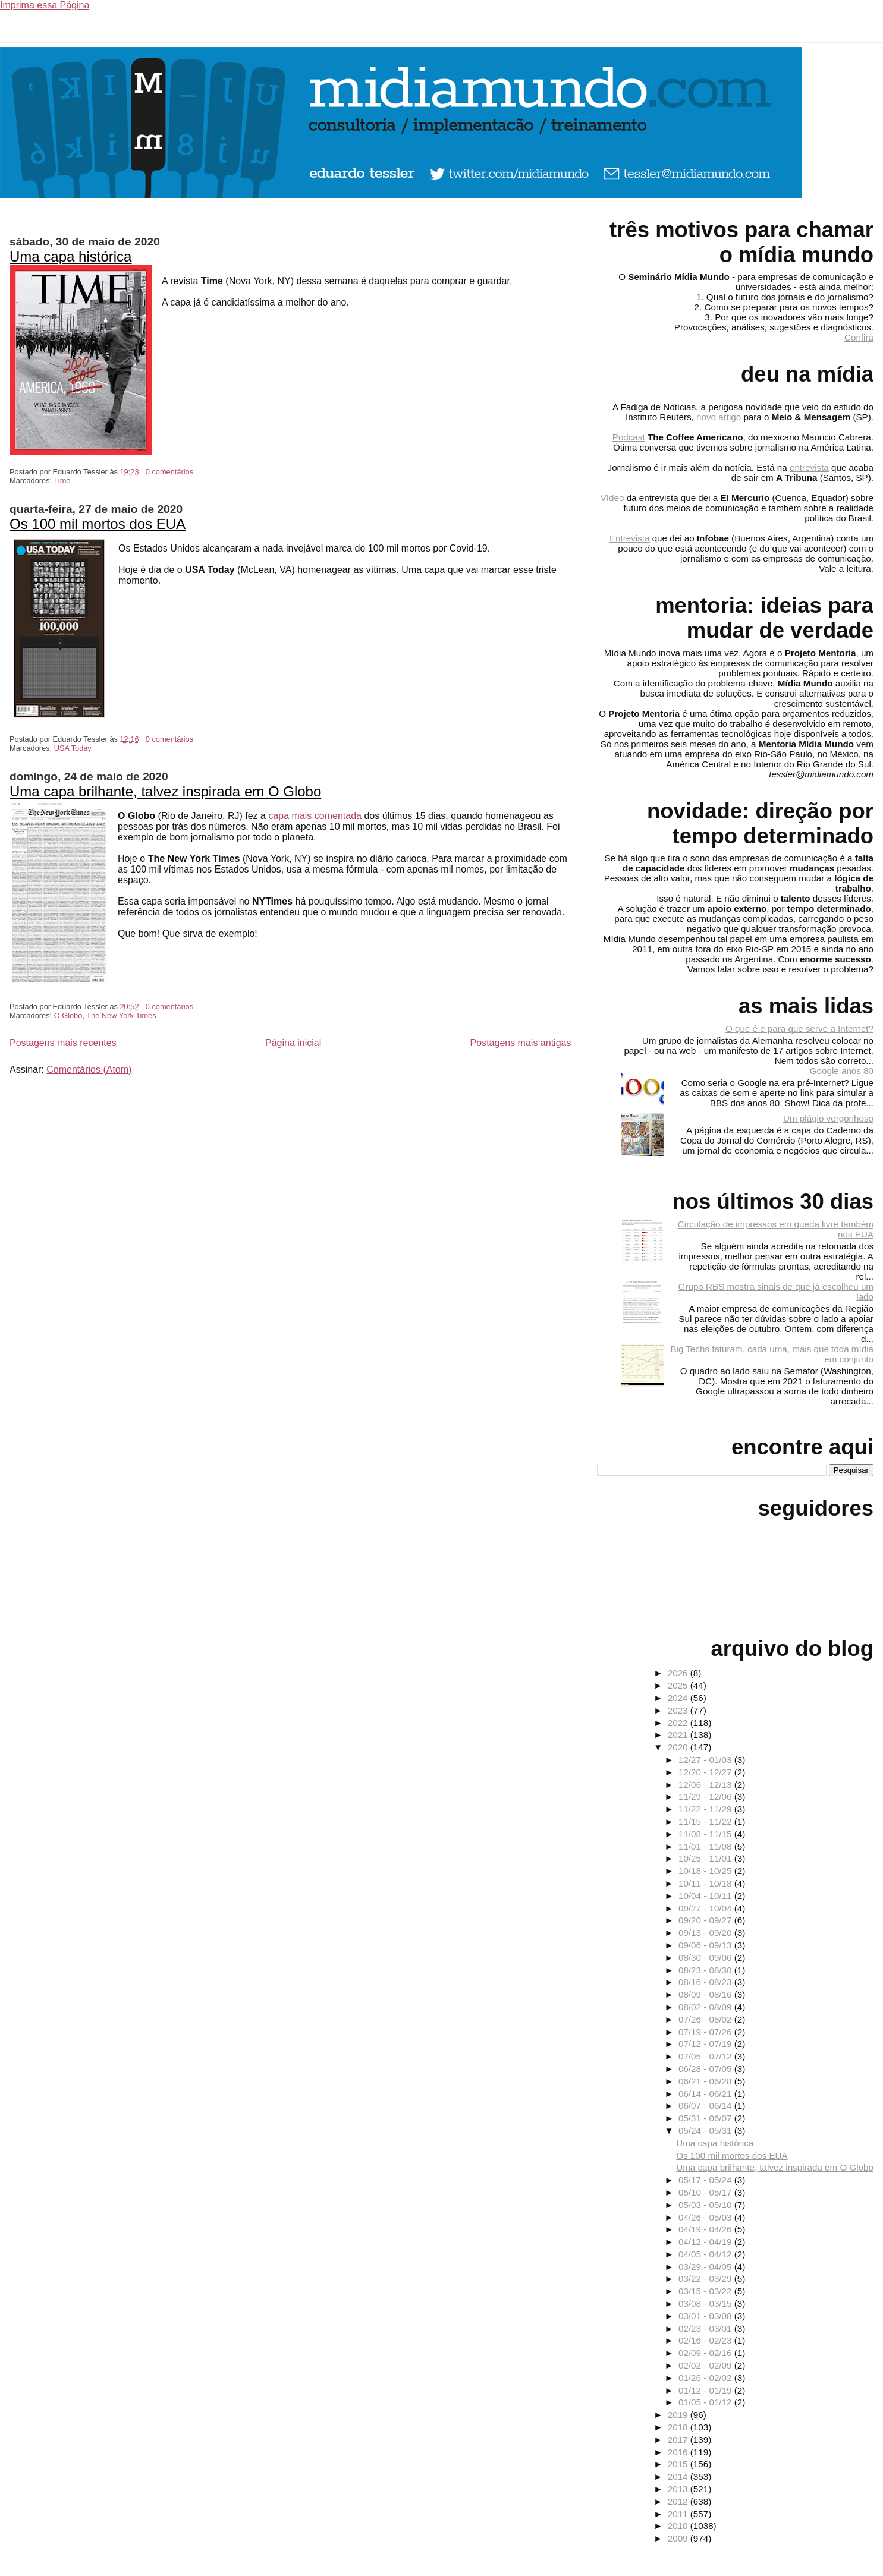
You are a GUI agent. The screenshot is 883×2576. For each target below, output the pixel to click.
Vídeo (612, 498)
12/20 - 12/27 (706, 1772)
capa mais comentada (315, 816)
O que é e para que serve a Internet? (799, 1029)
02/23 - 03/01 (706, 2328)
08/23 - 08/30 (706, 1970)
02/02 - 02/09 (706, 2365)
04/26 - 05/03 (706, 2217)
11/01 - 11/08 (706, 1846)
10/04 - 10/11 (706, 1896)
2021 (679, 1735)
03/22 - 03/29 (706, 2278)
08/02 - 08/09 (706, 2007)
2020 (679, 1747)
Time (62, 480)
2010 (679, 2526)
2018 (679, 2427)
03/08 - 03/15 (706, 2303)
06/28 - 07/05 (706, 2069)
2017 (679, 2440)
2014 (679, 2476)
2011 (679, 2514)
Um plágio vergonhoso (828, 1118)
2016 (679, 2452)
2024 (679, 1698)
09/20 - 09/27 (706, 1920)
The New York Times (121, 1015)
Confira (858, 337)
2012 (679, 2501)
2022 (679, 1723)
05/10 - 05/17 (706, 2192)
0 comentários (169, 471)
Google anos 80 (841, 1071)
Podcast (628, 437)
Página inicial (293, 1043)
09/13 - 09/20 (706, 1933)
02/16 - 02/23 (706, 2340)
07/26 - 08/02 (706, 2019)
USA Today (73, 748)
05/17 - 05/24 (706, 2180)
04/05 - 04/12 (706, 2254)
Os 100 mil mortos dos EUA (98, 524)
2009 (679, 2538)
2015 (679, 2464)
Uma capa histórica (70, 256)
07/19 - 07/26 (706, 2032)
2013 (679, 2489)
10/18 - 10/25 (706, 1871)
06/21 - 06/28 (706, 2081)
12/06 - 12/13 (706, 1785)
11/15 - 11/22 (706, 1821)
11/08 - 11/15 (706, 1834)
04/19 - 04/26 (706, 2229)
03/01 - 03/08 (706, 2316)
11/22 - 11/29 (706, 1809)
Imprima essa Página (44, 5)
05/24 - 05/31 (706, 2130)
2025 (679, 1685)
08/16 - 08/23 (706, 1982)
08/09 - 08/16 (706, 1994)
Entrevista (629, 538)
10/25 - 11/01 (706, 1858)
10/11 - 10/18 (706, 1883)
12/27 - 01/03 (706, 1760)
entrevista (809, 467)
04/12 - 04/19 (706, 2242)
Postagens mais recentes (63, 1043)
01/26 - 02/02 (706, 2378)
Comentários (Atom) (88, 1070)
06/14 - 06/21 (706, 2094)
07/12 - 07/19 (706, 2044)
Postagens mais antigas (520, 1043)
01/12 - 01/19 (706, 2390)
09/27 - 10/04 (706, 1908)
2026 (679, 1673)
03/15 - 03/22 (706, 2291)
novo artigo (718, 417)
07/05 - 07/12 (706, 2056)
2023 (679, 1710)
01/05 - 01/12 (706, 2402)
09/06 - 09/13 (706, 1945)
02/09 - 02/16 (706, 2353)
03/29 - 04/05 (706, 2267)
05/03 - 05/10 (706, 2205)
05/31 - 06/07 (706, 2118)
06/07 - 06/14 (706, 2106)
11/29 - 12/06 (706, 1796)
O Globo (68, 1015)
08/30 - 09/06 (706, 1958)
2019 (679, 2415)
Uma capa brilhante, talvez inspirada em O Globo (165, 791)
